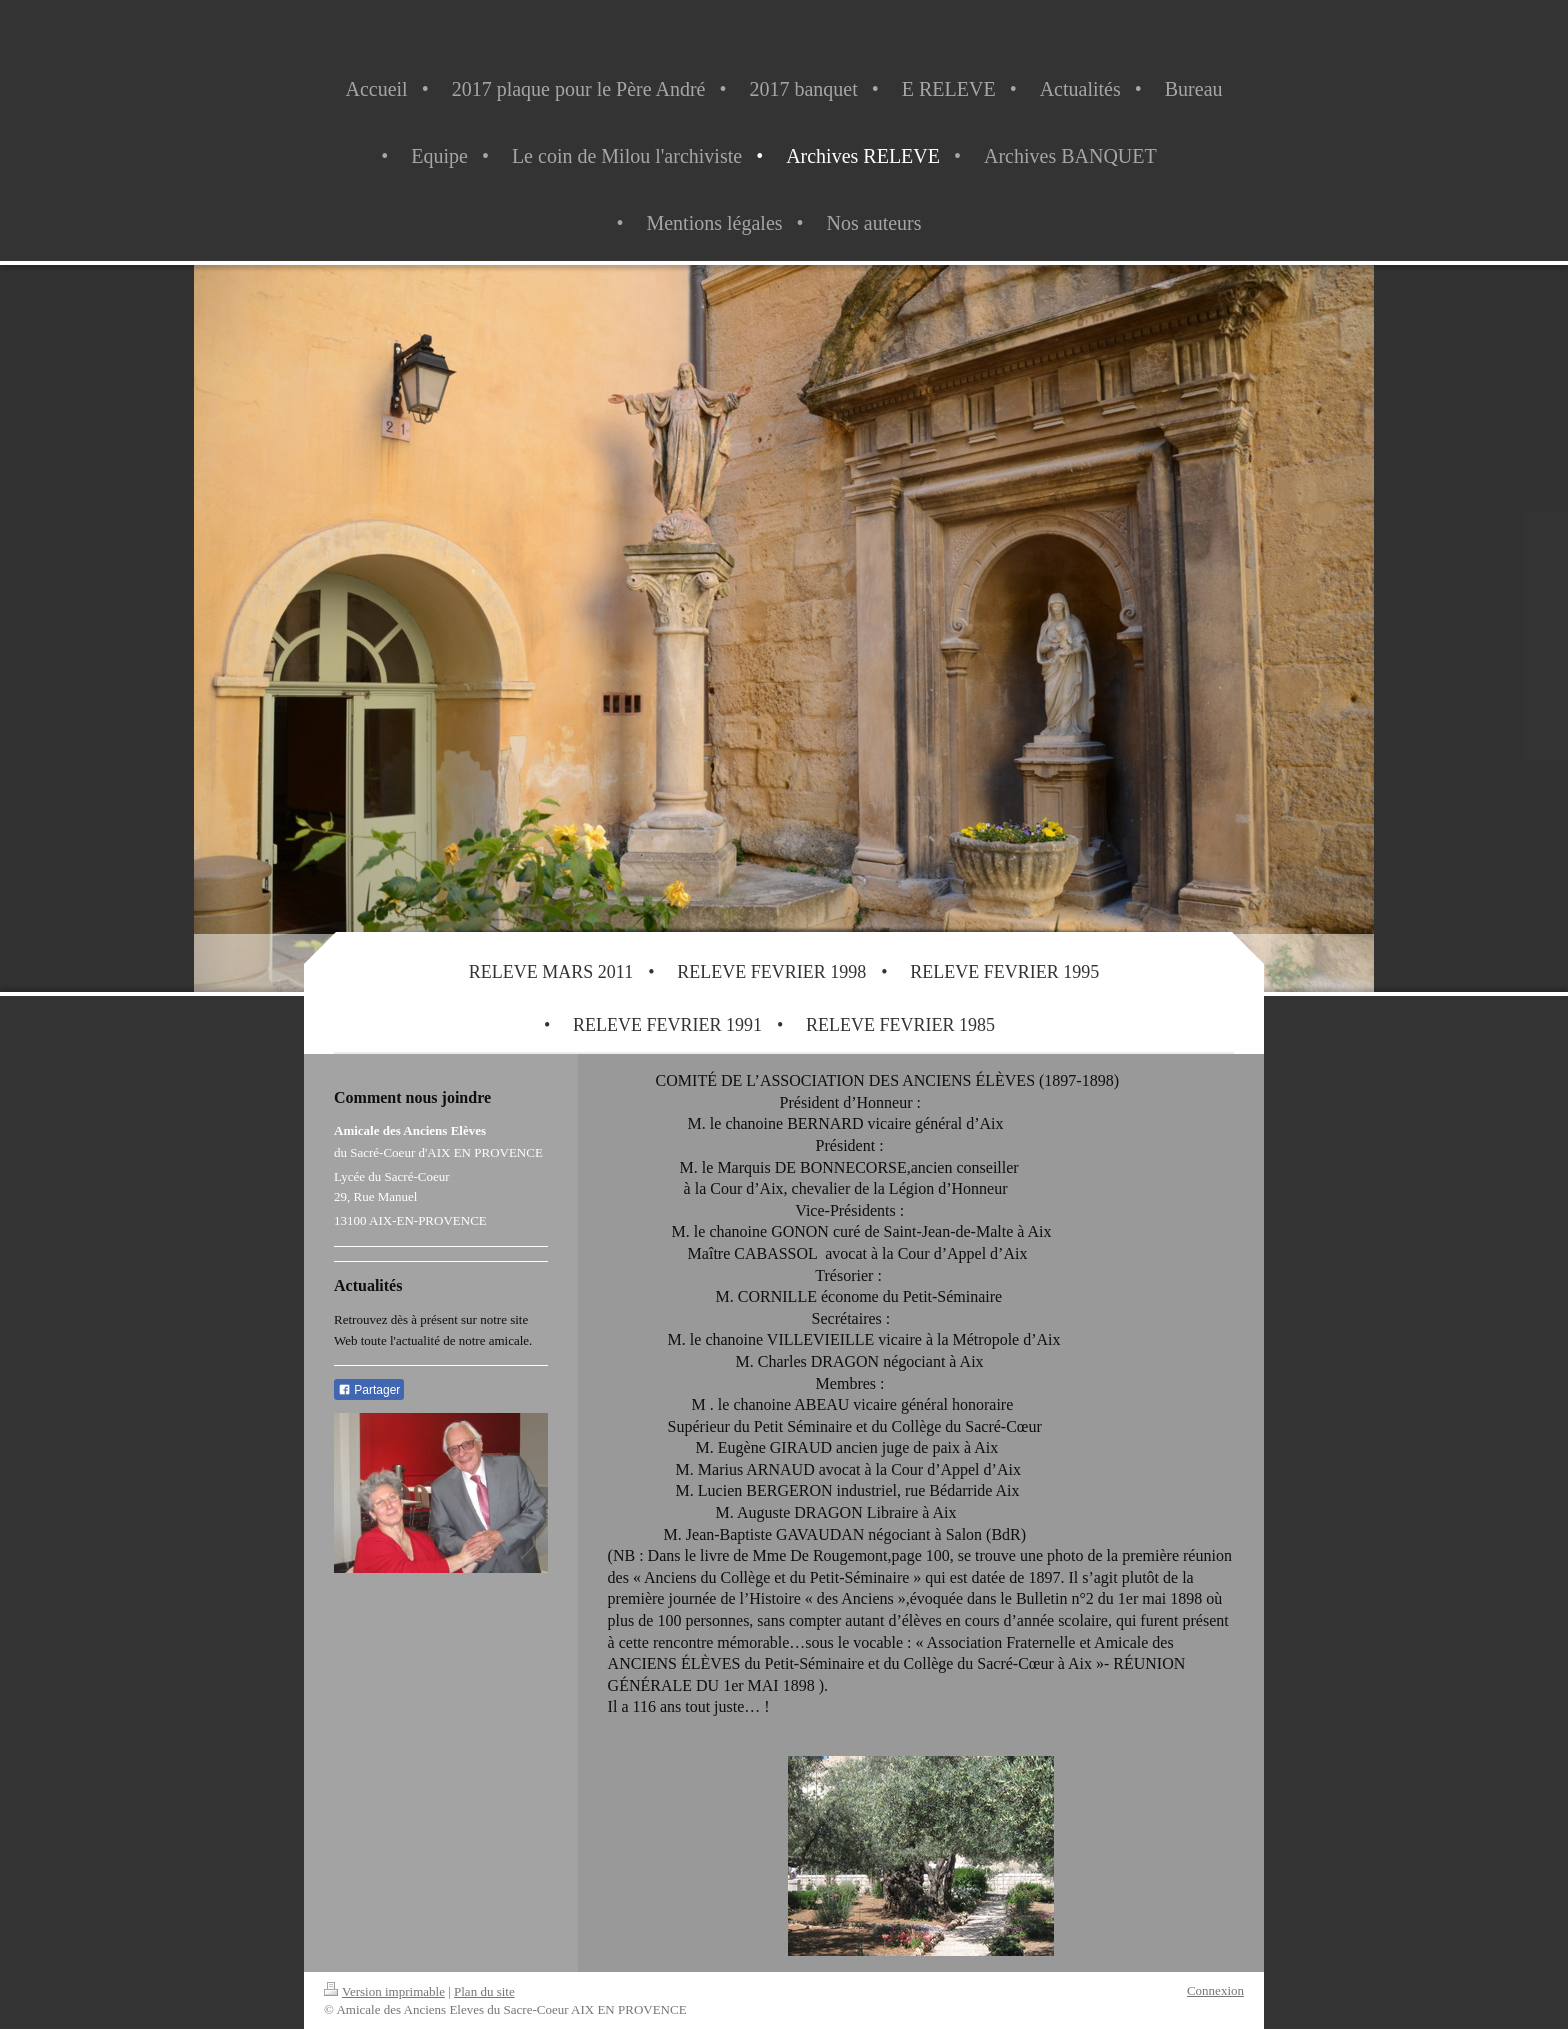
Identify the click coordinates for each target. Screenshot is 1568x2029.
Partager (369, 1390)
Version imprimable (384, 1991)
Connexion (1215, 1990)
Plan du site (484, 1991)
